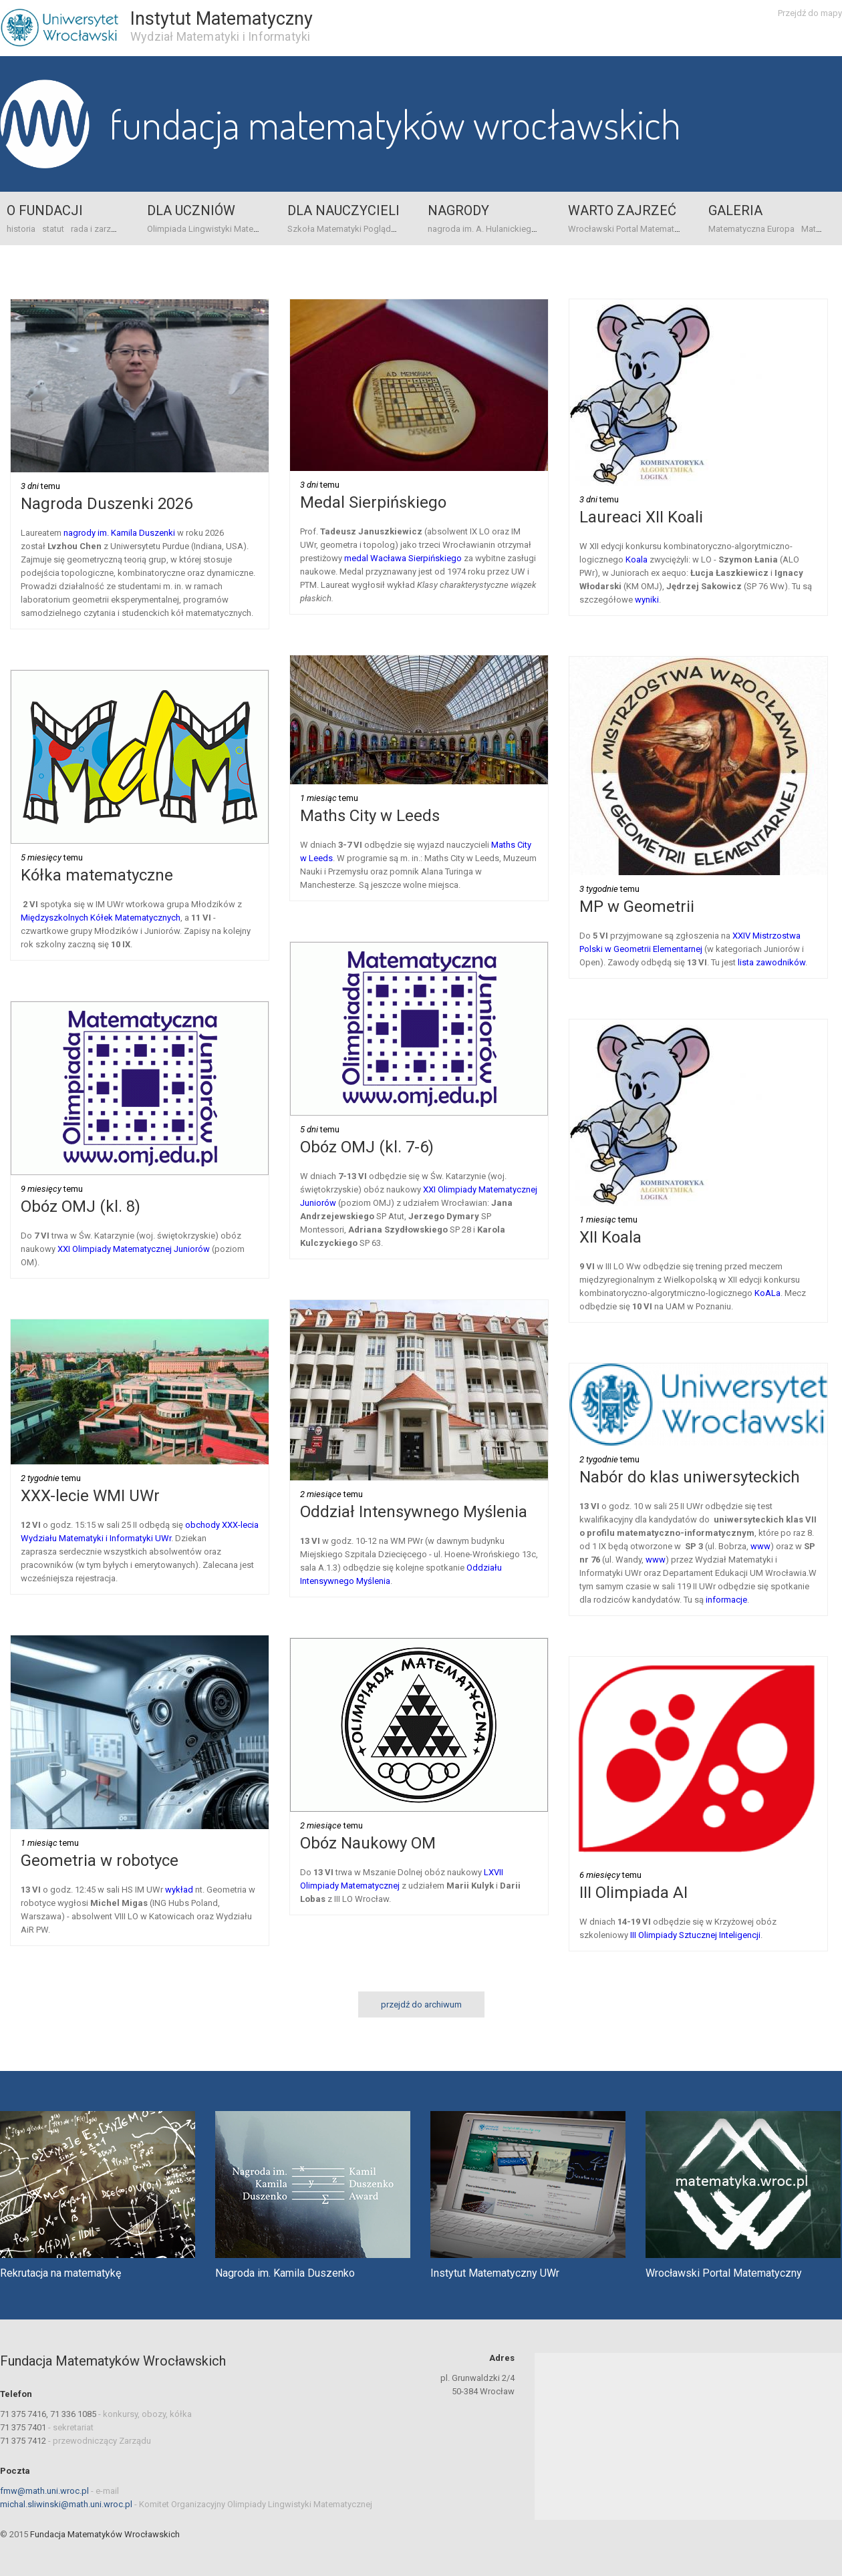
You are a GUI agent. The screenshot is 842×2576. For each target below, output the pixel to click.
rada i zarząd (96, 229)
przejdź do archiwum (421, 2004)
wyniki (647, 600)
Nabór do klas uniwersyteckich (689, 1477)
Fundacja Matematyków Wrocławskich (395, 123)
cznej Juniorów (180, 1249)
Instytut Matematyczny (221, 18)
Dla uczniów (191, 210)
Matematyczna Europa (751, 229)
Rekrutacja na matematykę (60, 2273)
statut (53, 229)
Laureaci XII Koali (641, 517)
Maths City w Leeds (370, 815)
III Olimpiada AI (633, 1892)
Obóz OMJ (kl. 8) (80, 1206)
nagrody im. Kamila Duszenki (120, 533)
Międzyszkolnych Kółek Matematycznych (100, 918)
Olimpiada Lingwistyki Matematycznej (220, 229)
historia (21, 229)
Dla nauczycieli (343, 210)
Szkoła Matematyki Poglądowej (348, 229)
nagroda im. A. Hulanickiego (482, 229)
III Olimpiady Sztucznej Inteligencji (695, 1935)
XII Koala (610, 1237)
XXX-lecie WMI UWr (90, 1495)
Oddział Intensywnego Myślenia (413, 1511)
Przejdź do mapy (810, 13)
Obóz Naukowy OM (368, 1843)
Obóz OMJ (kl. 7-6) (367, 1147)
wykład (179, 1890)
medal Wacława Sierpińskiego (403, 558)
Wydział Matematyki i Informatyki (220, 36)
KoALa (767, 1293)
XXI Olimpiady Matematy (104, 1249)
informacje (726, 1600)
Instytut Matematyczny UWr (494, 2273)
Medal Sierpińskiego (373, 502)
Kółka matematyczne (97, 875)
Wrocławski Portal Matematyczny (632, 229)
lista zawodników (771, 962)
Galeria (735, 210)
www (760, 1546)
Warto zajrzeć (622, 210)
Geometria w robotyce (99, 1860)
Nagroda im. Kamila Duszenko (285, 2273)
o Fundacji (45, 210)
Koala (636, 559)
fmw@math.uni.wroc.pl (44, 2491)
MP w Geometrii (636, 906)
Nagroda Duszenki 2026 (106, 503)
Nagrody (458, 210)
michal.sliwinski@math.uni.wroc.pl (66, 2504)
